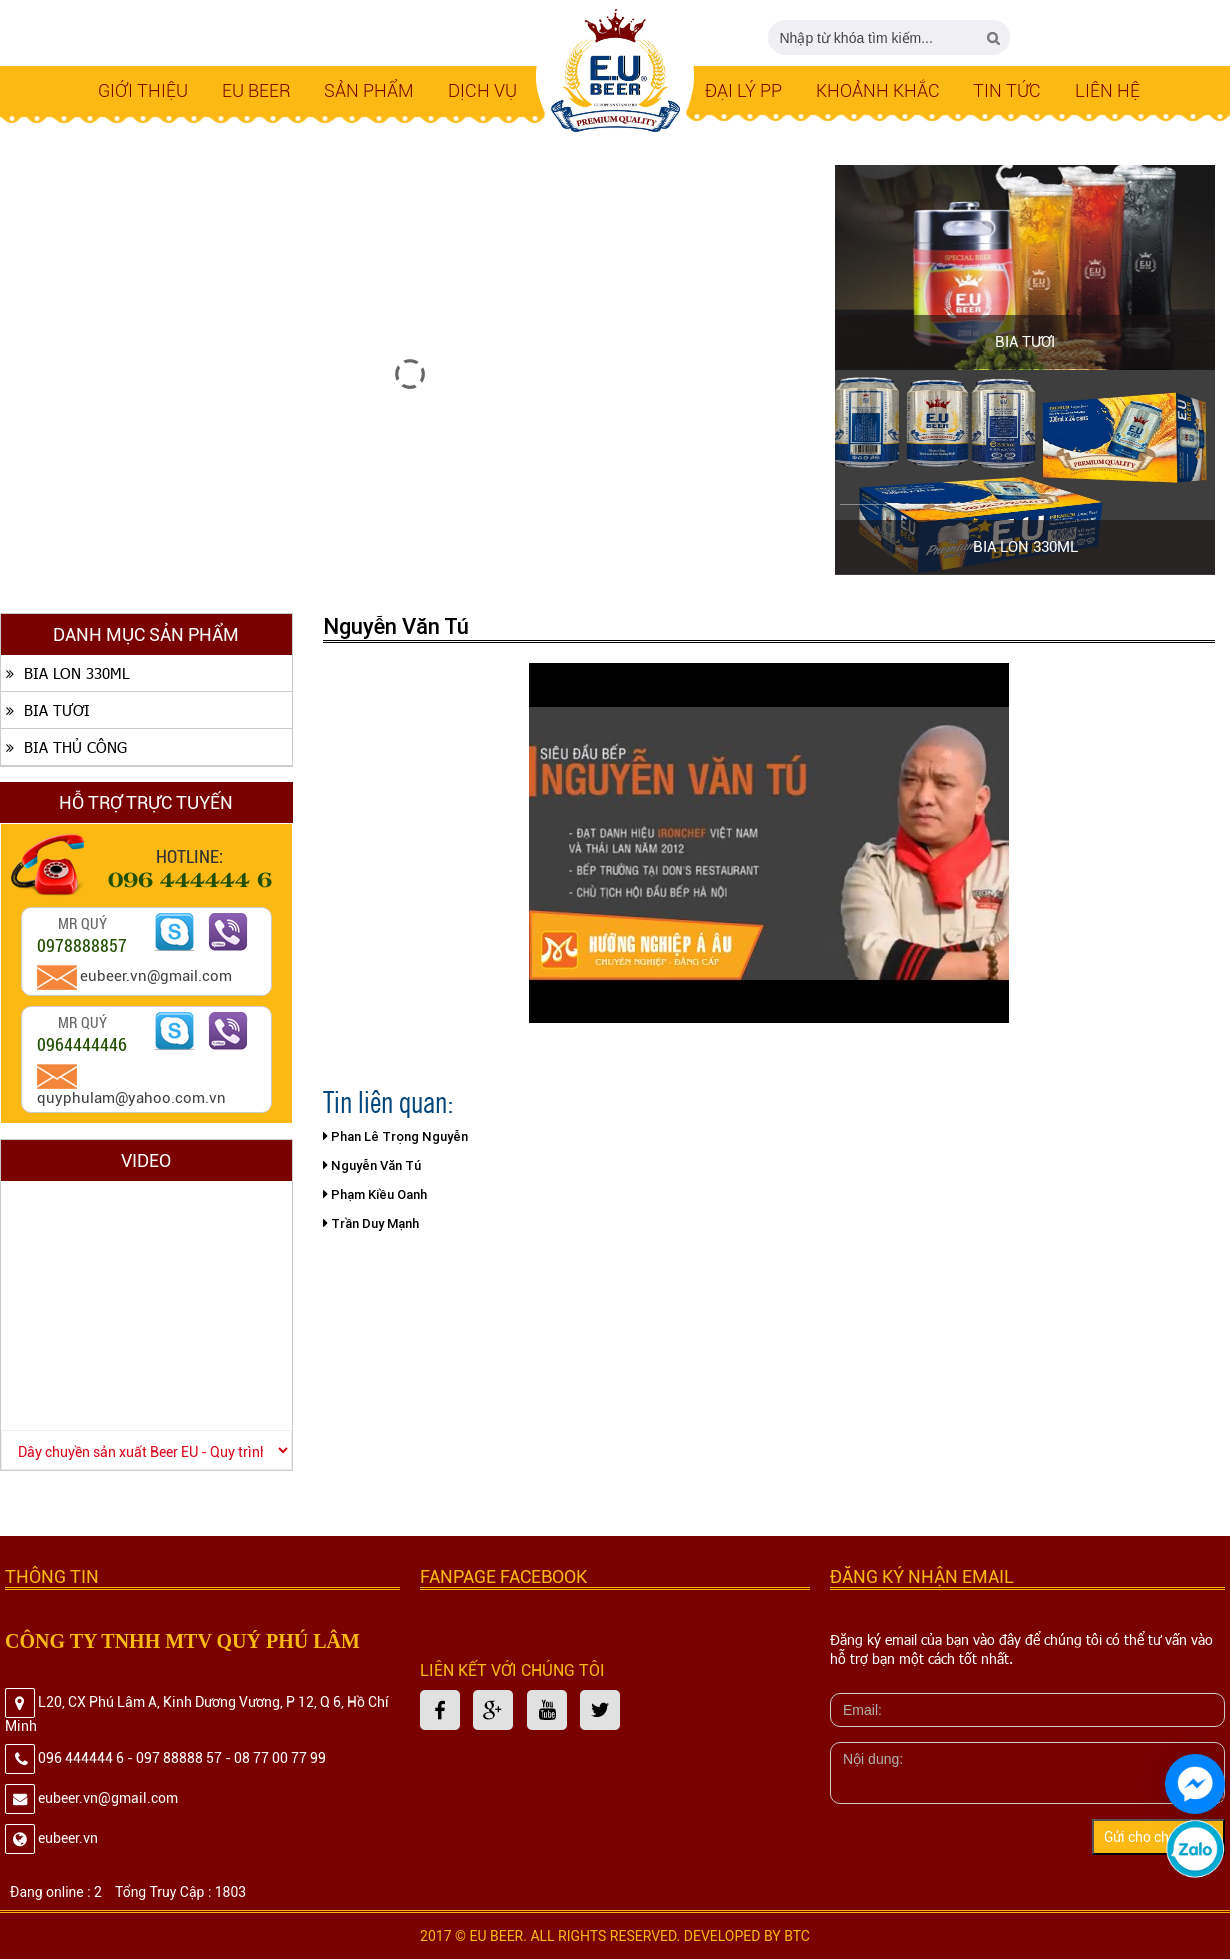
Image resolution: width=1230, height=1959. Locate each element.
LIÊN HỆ (1107, 90)
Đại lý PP (743, 90)
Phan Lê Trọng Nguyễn (395, 1136)
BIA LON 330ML (1025, 547)
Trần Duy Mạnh (371, 1223)
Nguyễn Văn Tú (372, 1165)
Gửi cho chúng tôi (1158, 1837)
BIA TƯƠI (1025, 342)
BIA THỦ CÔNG (64, 747)
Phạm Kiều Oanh (375, 1194)
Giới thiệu (143, 90)
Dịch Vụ (482, 90)
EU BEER (256, 90)
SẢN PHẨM (369, 90)
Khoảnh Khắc (878, 90)
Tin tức (1007, 90)
